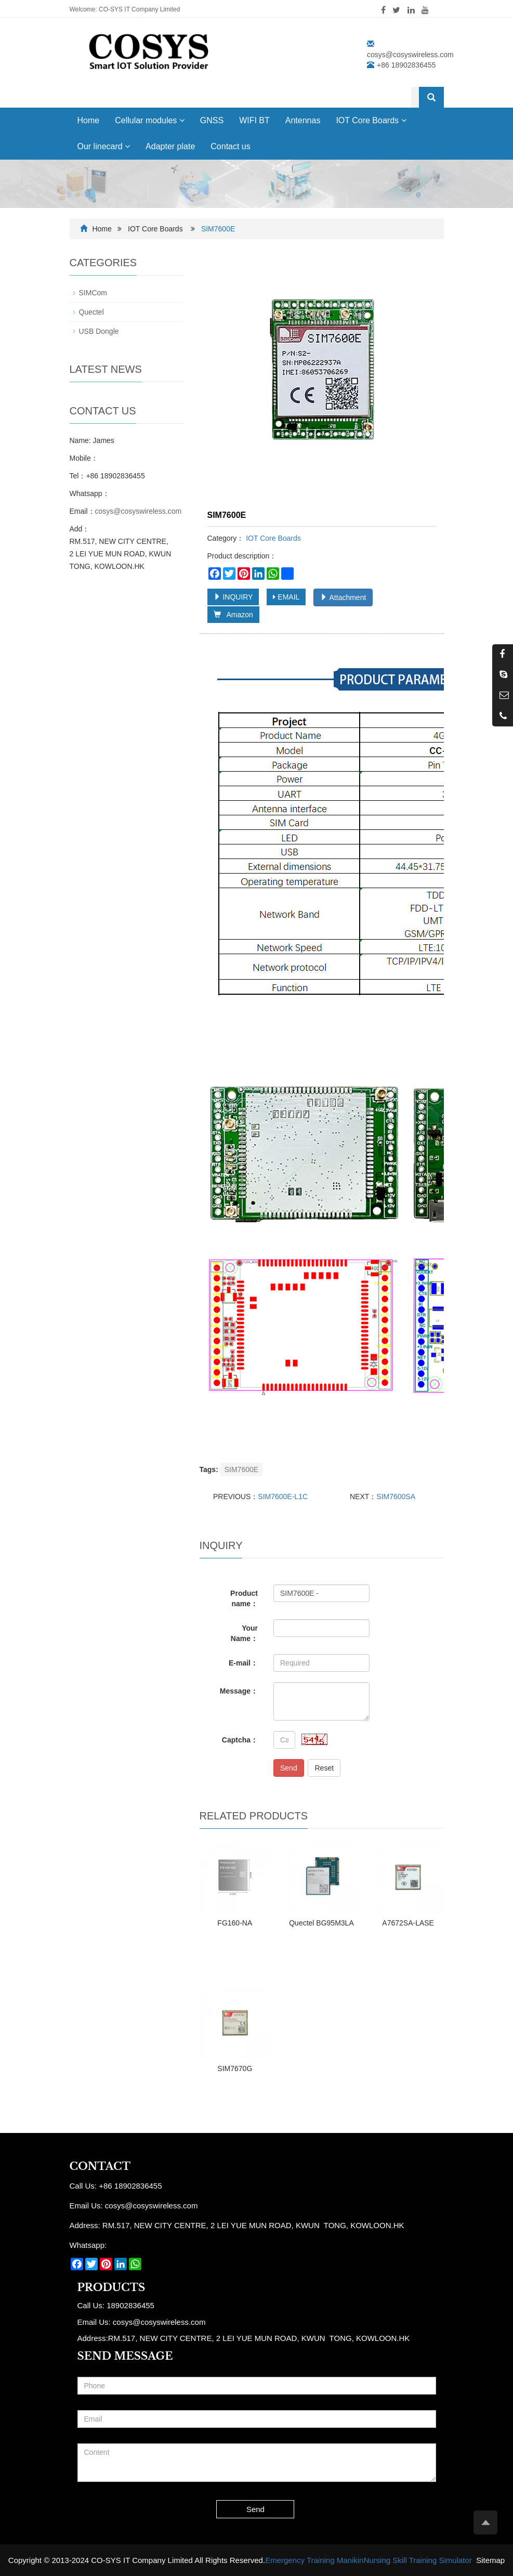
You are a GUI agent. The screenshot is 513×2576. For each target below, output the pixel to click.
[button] (182, 120)
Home (88, 120)
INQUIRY (233, 597)
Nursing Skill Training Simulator (417, 2560)
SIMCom (93, 293)
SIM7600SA (395, 1496)
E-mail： (243, 1663)
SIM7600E (241, 1469)
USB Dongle (99, 331)
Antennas (303, 120)
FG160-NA (234, 1923)
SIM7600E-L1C (283, 1496)
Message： (239, 1691)
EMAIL (286, 597)
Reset (324, 1768)
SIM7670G (234, 2068)
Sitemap (490, 2560)
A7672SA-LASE (408, 1923)
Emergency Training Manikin (314, 2560)
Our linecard (103, 146)
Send (288, 1768)
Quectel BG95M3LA (321, 1923)
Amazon (233, 614)
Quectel (91, 312)
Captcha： (240, 1740)
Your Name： (244, 1633)
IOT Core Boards (371, 120)
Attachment (343, 597)
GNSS (211, 120)
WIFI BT (254, 120)
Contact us (230, 146)
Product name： (244, 1598)
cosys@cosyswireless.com (410, 54)
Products (111, 2287)
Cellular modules (150, 120)
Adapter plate (170, 146)
